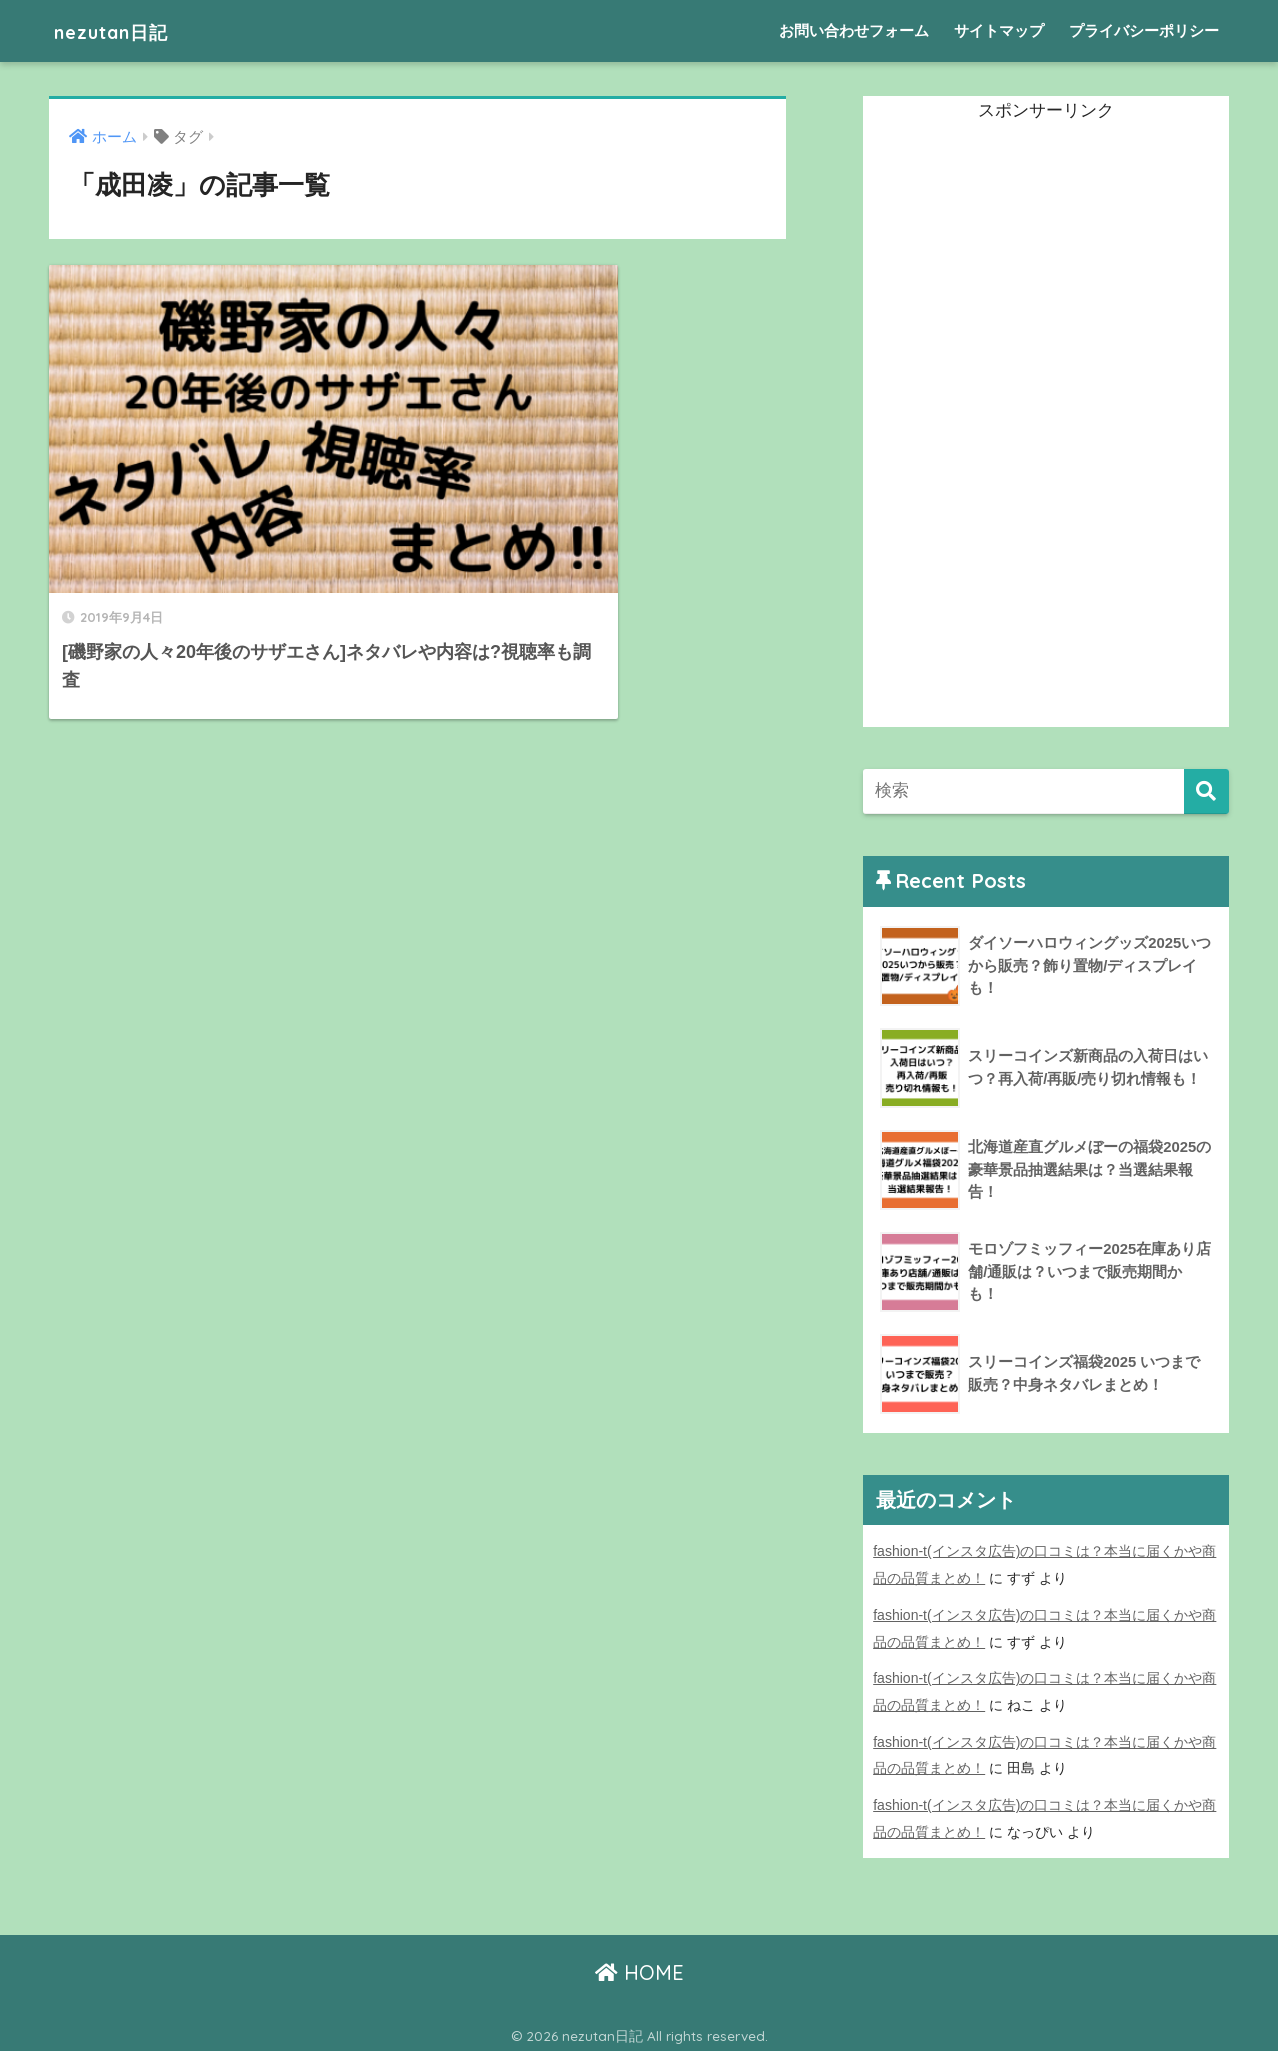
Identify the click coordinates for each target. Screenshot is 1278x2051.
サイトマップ (999, 30)
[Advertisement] (1013, 427)
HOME (639, 1966)
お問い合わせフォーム (854, 30)
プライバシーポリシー (1144, 30)
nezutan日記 (126, 30)
